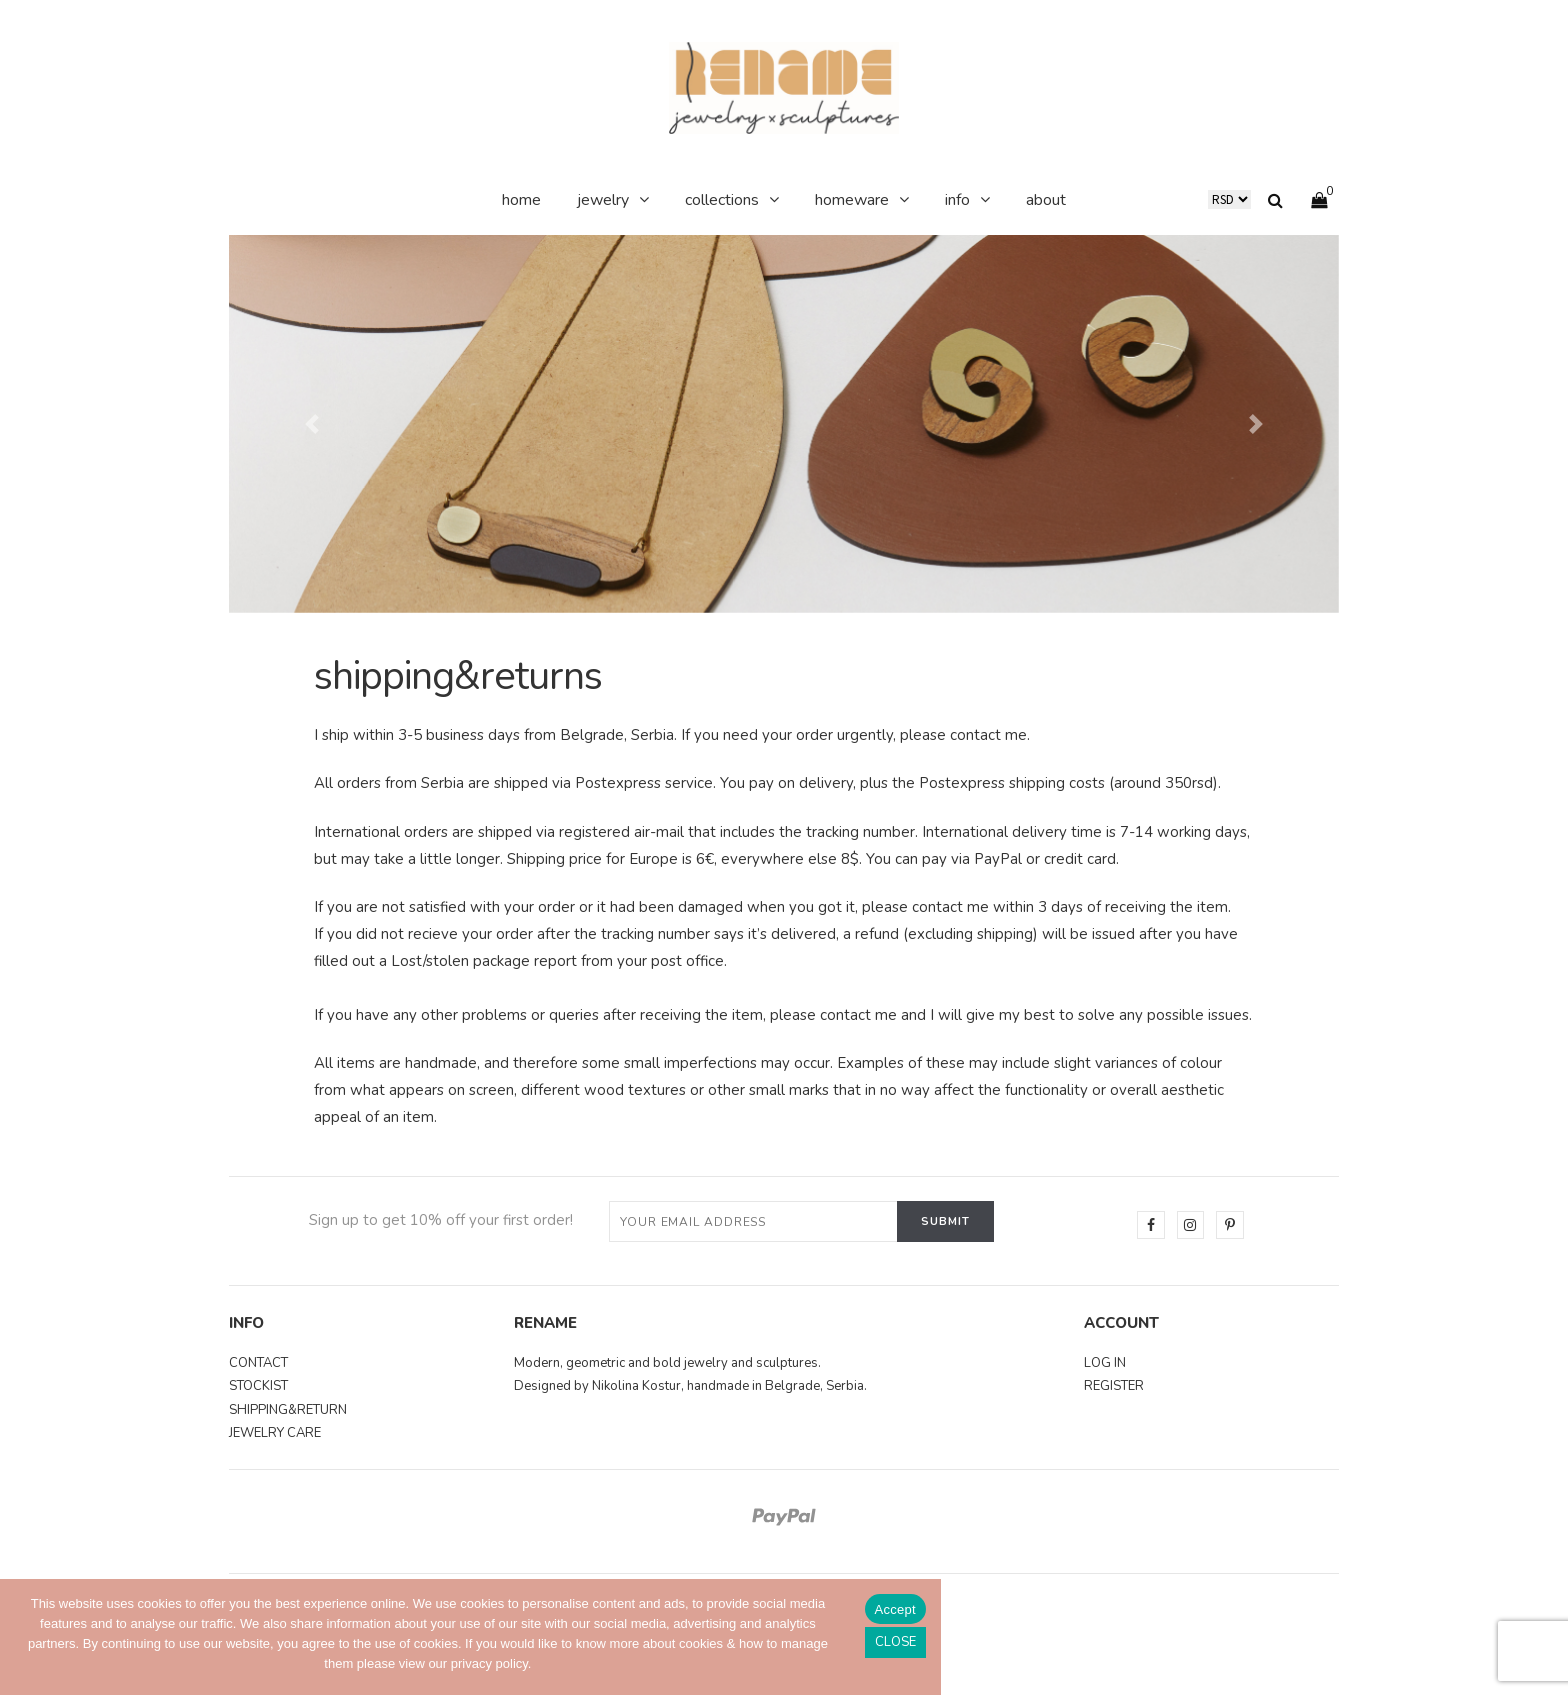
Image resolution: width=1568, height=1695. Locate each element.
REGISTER (1114, 1385)
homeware (852, 200)
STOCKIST (258, 1385)
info (957, 200)
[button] (312, 424)
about (1046, 200)
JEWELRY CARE (275, 1432)
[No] (895, 1642)
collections (722, 200)
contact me (988, 735)
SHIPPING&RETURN (288, 1409)
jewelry (603, 200)
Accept (895, 1609)
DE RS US (1229, 199)
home (521, 200)
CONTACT (258, 1362)
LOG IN (1105, 1362)
